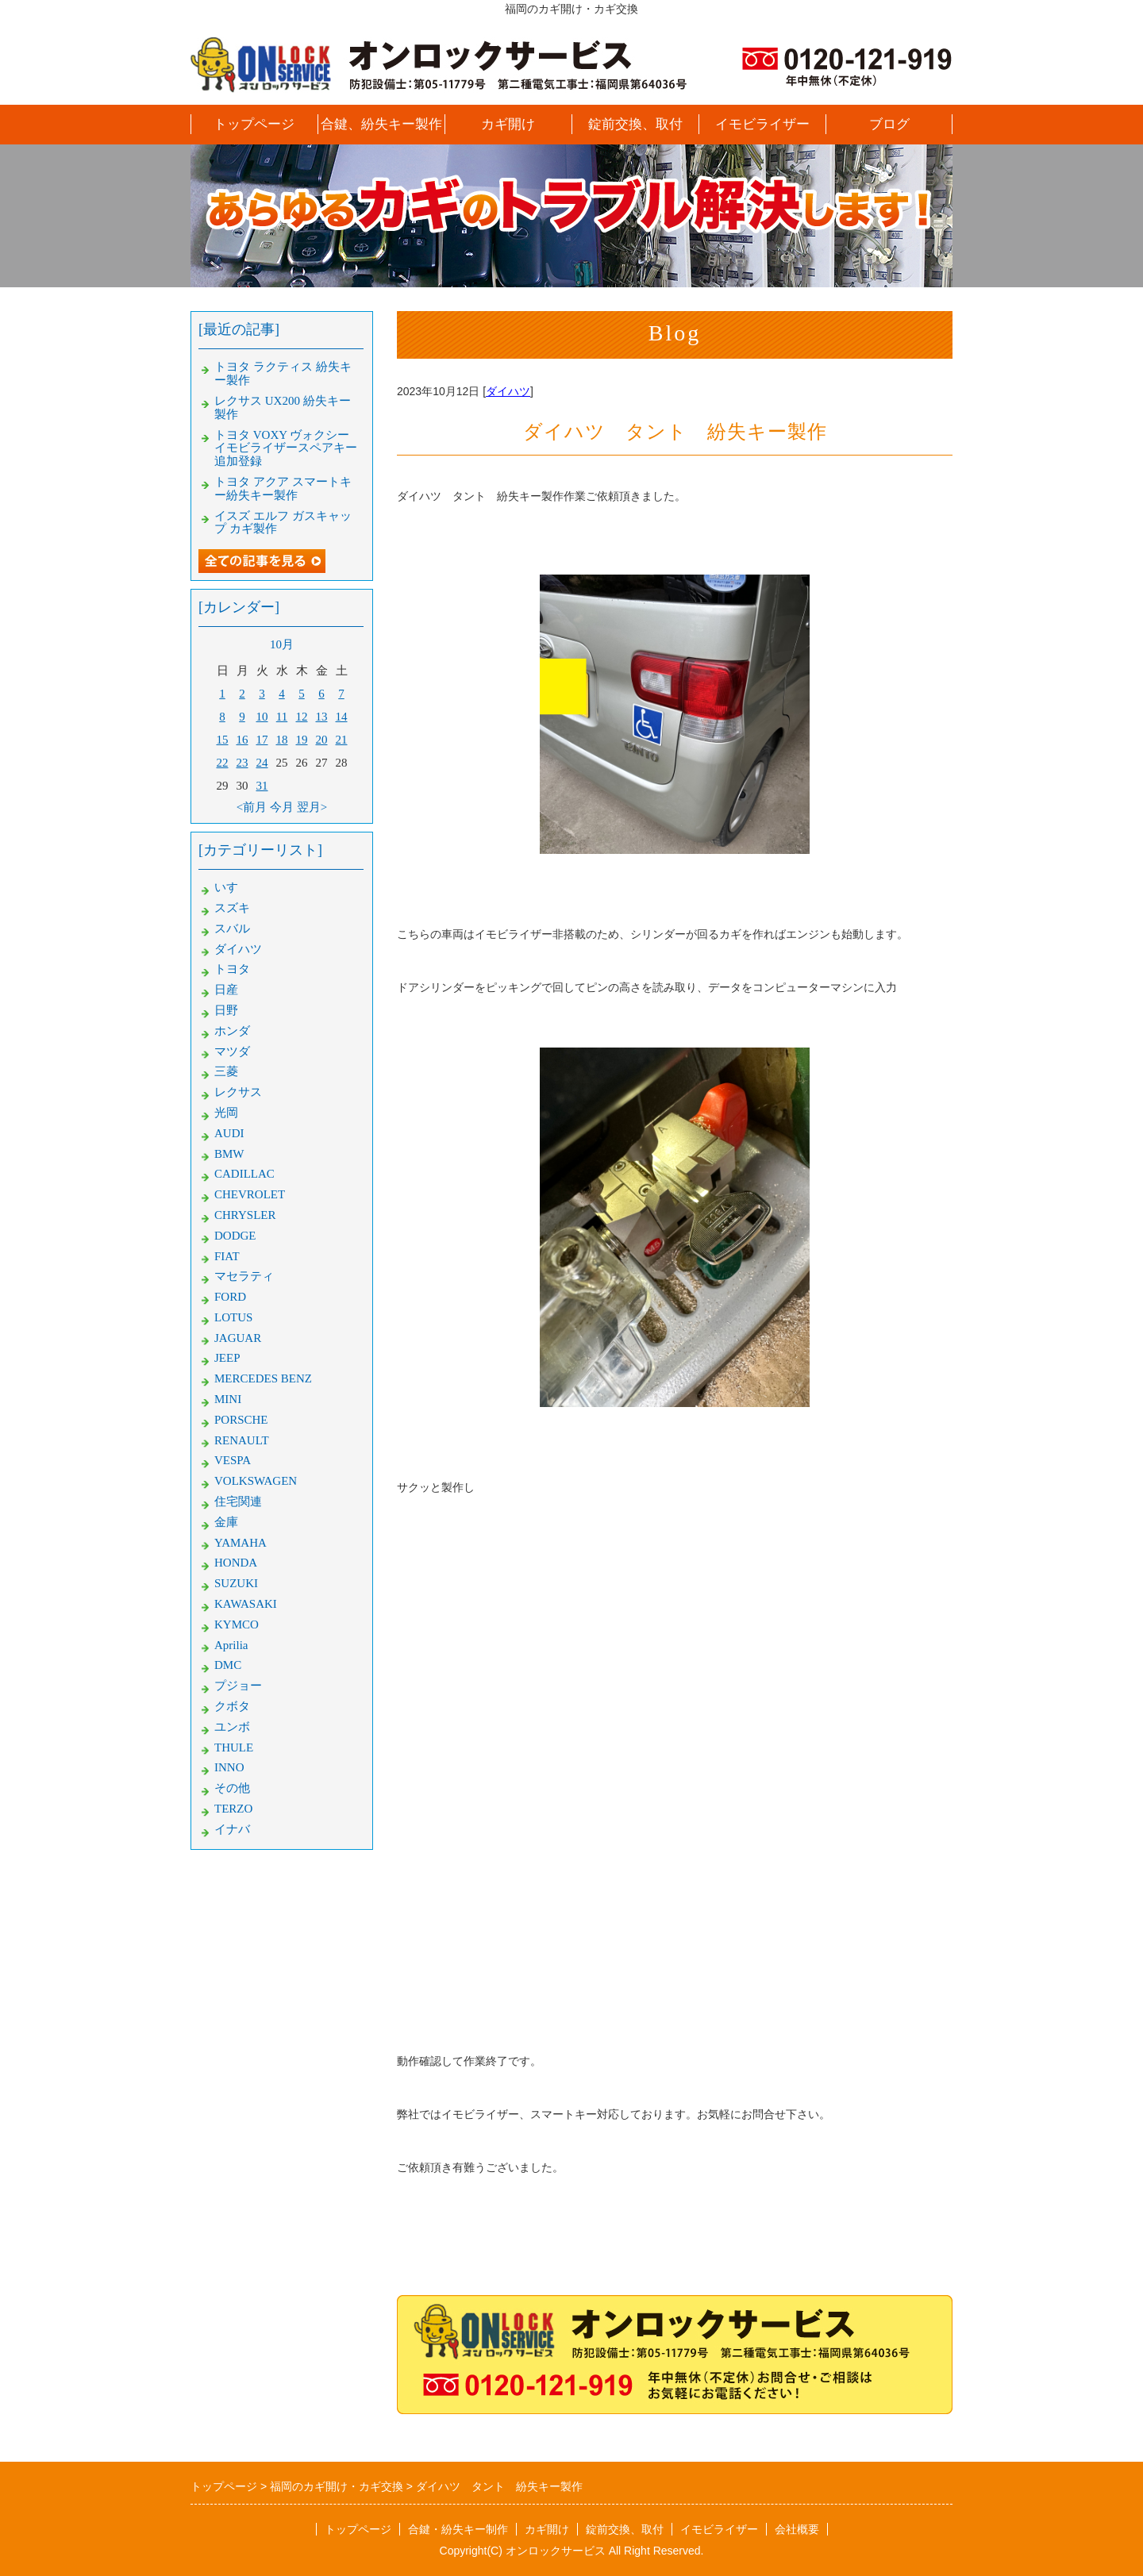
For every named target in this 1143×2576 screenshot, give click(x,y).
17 (262, 739)
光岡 (226, 1112)
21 (342, 739)
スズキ (232, 908)
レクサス (238, 1092)
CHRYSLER (245, 1215)
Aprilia (231, 1645)
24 (262, 762)
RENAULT (241, 1440)
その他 (232, 1788)
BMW (229, 1154)
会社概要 (797, 2529)
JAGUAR (237, 1338)
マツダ (232, 1051)
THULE (233, 1747)
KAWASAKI (245, 1604)
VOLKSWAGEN (255, 1480)
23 (242, 762)
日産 (226, 989)
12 (302, 716)
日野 (226, 1010)
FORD (230, 1296)
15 (223, 739)
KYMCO (236, 1624)
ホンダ (232, 1031)
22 (223, 762)
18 (282, 739)
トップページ (254, 124)
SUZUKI (236, 1583)
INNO (229, 1767)
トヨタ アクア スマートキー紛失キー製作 (283, 488)
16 (242, 739)
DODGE (235, 1235)
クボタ (232, 1706)
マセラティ (244, 1276)
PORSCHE (241, 1419)
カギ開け (508, 124)
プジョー (238, 1685)
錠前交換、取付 (635, 124)
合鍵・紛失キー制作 (458, 2529)
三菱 (226, 1071)
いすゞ (232, 887)
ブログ (889, 124)
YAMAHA (240, 1542)
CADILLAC (244, 1173)
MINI (227, 1399)
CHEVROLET (249, 1194)
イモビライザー (762, 124)
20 (322, 739)
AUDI (229, 1133)
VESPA (232, 1460)
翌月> (312, 807)
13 (322, 716)
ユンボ (232, 1727)
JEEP (227, 1357)
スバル (232, 928)
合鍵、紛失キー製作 (381, 124)
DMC (227, 1665)
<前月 (252, 807)
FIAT (227, 1256)
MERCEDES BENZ (263, 1378)
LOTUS (233, 1317)
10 (262, 716)
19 (302, 739)
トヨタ (232, 969)
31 (262, 785)
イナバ (232, 1829)
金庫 (226, 1522)
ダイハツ (508, 391)
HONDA (235, 1562)
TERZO (233, 1808)
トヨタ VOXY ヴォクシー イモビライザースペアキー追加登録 (285, 448)
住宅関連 (238, 1501)
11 (281, 716)
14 (342, 716)
